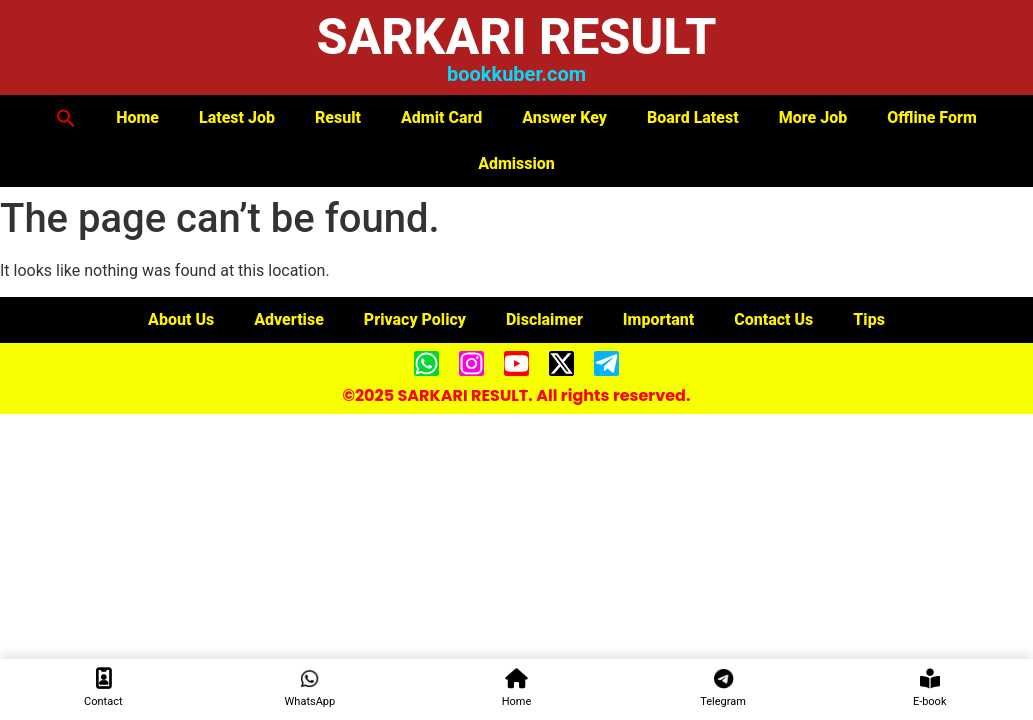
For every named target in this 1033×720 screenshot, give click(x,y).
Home (137, 117)
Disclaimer (544, 319)
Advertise (289, 319)
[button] (66, 118)
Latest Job (237, 117)
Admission (516, 163)
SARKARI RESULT (516, 37)
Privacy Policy (415, 319)
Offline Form (932, 117)
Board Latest (693, 117)
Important (658, 319)
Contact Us (773, 319)
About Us (181, 319)
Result (338, 117)
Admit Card (441, 117)
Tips (869, 319)
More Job (813, 117)
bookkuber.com (516, 74)
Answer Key (564, 117)
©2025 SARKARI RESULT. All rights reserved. (517, 395)
